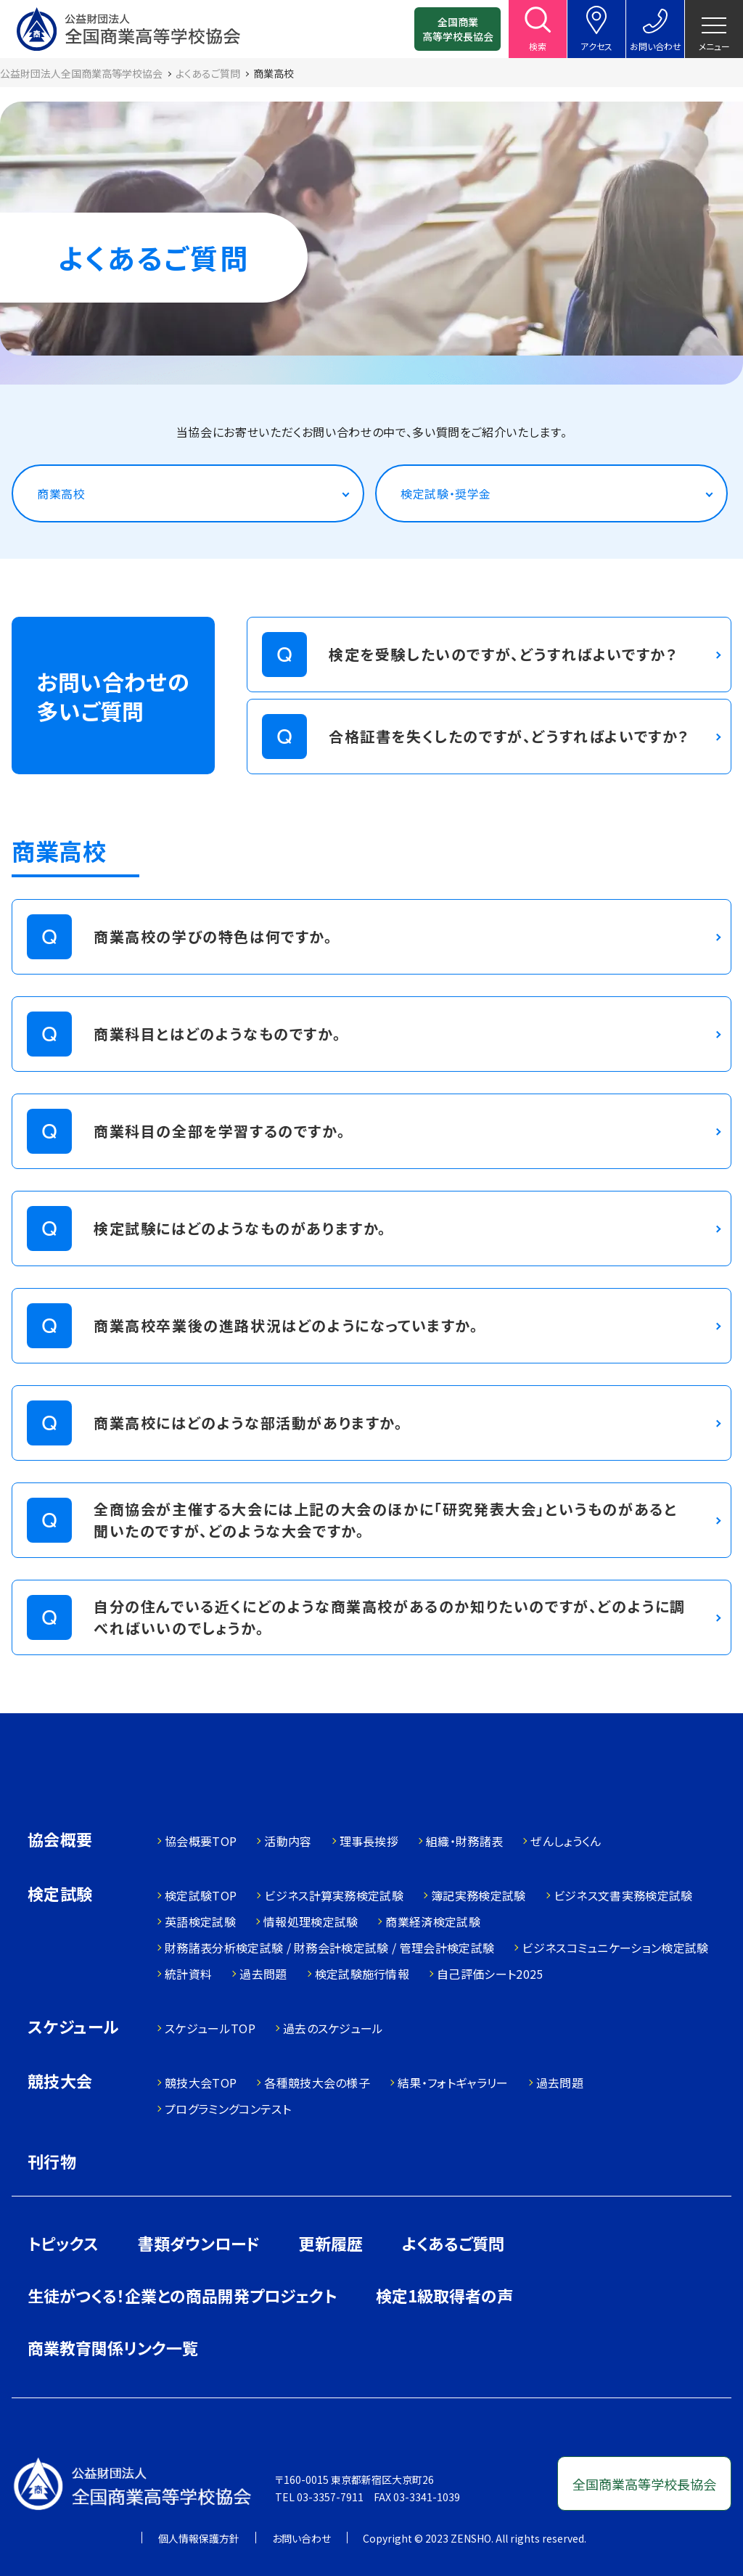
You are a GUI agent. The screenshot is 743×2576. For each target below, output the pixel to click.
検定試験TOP (201, 1895)
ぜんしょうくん (565, 1841)
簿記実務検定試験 (478, 1895)
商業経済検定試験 (432, 1921)
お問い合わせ (301, 2538)
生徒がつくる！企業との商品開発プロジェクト (182, 2295)
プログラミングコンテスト (228, 2108)
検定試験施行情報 (362, 1973)
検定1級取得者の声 (444, 2295)
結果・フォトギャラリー (453, 2082)
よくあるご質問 (453, 2243)
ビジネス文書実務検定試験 (623, 1895)
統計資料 (188, 1973)
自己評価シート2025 (490, 1973)
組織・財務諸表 (464, 1841)
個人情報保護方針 (198, 2538)
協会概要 (60, 1840)
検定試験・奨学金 (446, 493)
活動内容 (287, 1841)
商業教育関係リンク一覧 (113, 2347)
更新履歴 (331, 2243)
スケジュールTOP (210, 2028)
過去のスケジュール (333, 2028)
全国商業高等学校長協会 (457, 29)
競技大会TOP (201, 2082)
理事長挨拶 (369, 1841)
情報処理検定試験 (310, 1921)
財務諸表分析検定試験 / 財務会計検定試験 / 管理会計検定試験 (329, 1947)
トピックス (63, 2243)
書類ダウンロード (199, 2243)
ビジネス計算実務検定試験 (333, 1895)
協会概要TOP (201, 1841)
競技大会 (60, 2082)
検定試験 (60, 1895)
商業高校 (61, 493)
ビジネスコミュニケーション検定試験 (615, 1947)
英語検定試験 (200, 1921)
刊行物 (52, 2161)
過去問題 (263, 1973)
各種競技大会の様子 (317, 2082)
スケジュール (73, 2028)
